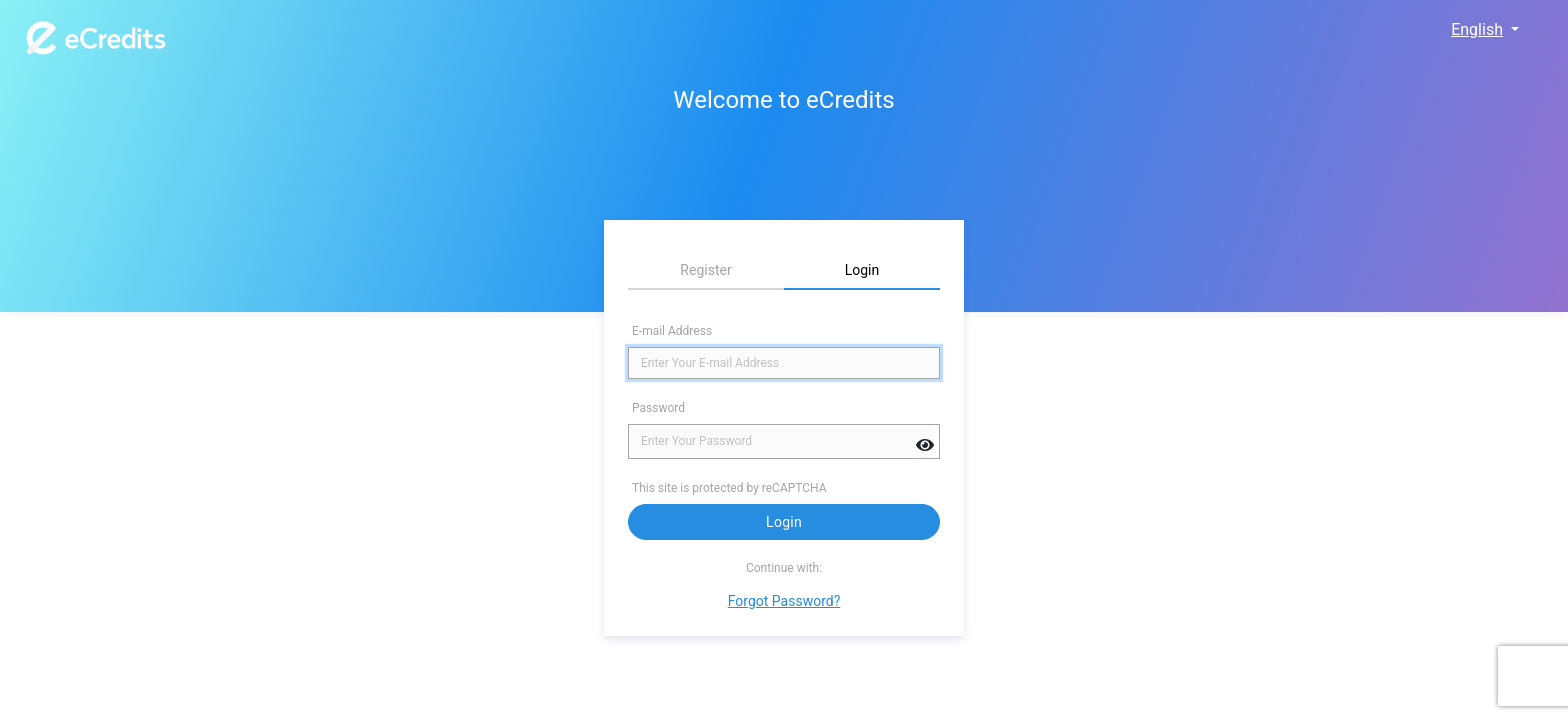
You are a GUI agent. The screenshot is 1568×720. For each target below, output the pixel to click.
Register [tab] (705, 270)
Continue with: (784, 568)
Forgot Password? (784, 601)
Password (658, 408)
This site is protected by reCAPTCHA (731, 488)
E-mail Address (672, 331)
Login (784, 522)
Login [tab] (862, 270)
